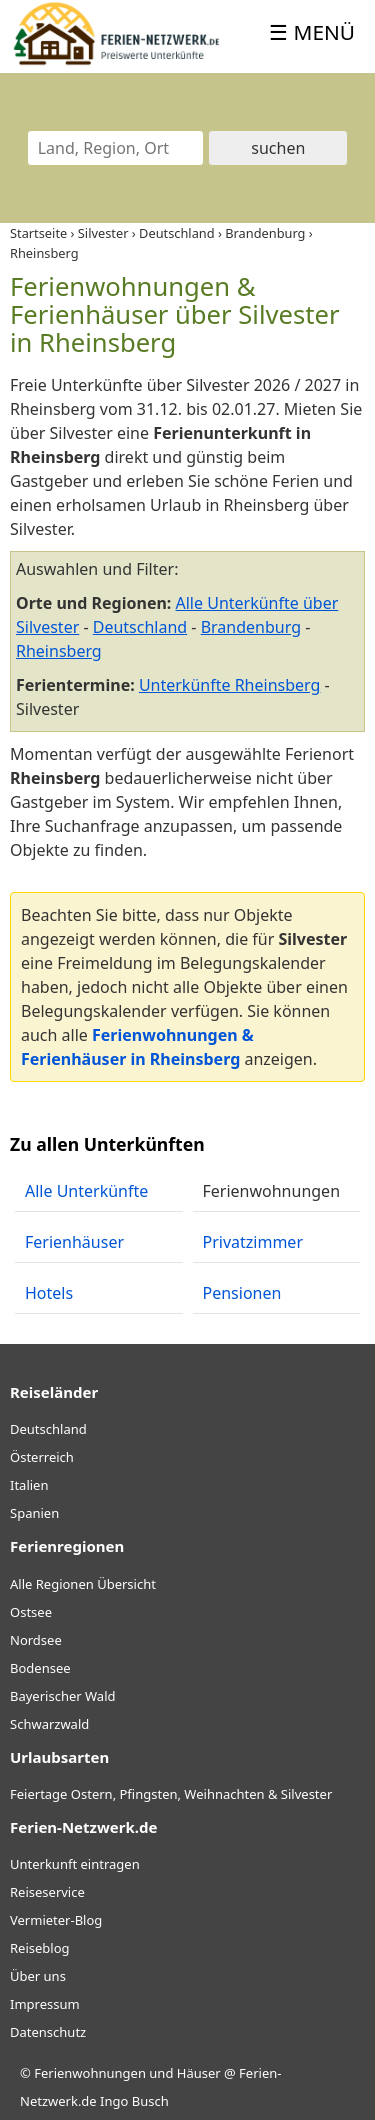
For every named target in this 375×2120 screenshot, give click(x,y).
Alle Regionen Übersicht (83, 1584)
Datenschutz (48, 2032)
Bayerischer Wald (62, 1696)
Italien (29, 1485)
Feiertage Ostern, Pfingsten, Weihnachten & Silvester (171, 1794)
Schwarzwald (49, 1724)
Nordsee (36, 1640)
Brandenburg (251, 627)
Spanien (34, 1513)
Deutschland (140, 627)
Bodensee (40, 1668)
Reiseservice (47, 1892)
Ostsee (31, 1612)
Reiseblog (40, 1948)
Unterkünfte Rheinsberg (229, 685)
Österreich (42, 1457)
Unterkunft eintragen (75, 1864)
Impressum (45, 2004)
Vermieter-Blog (56, 1920)
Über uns (38, 1976)
